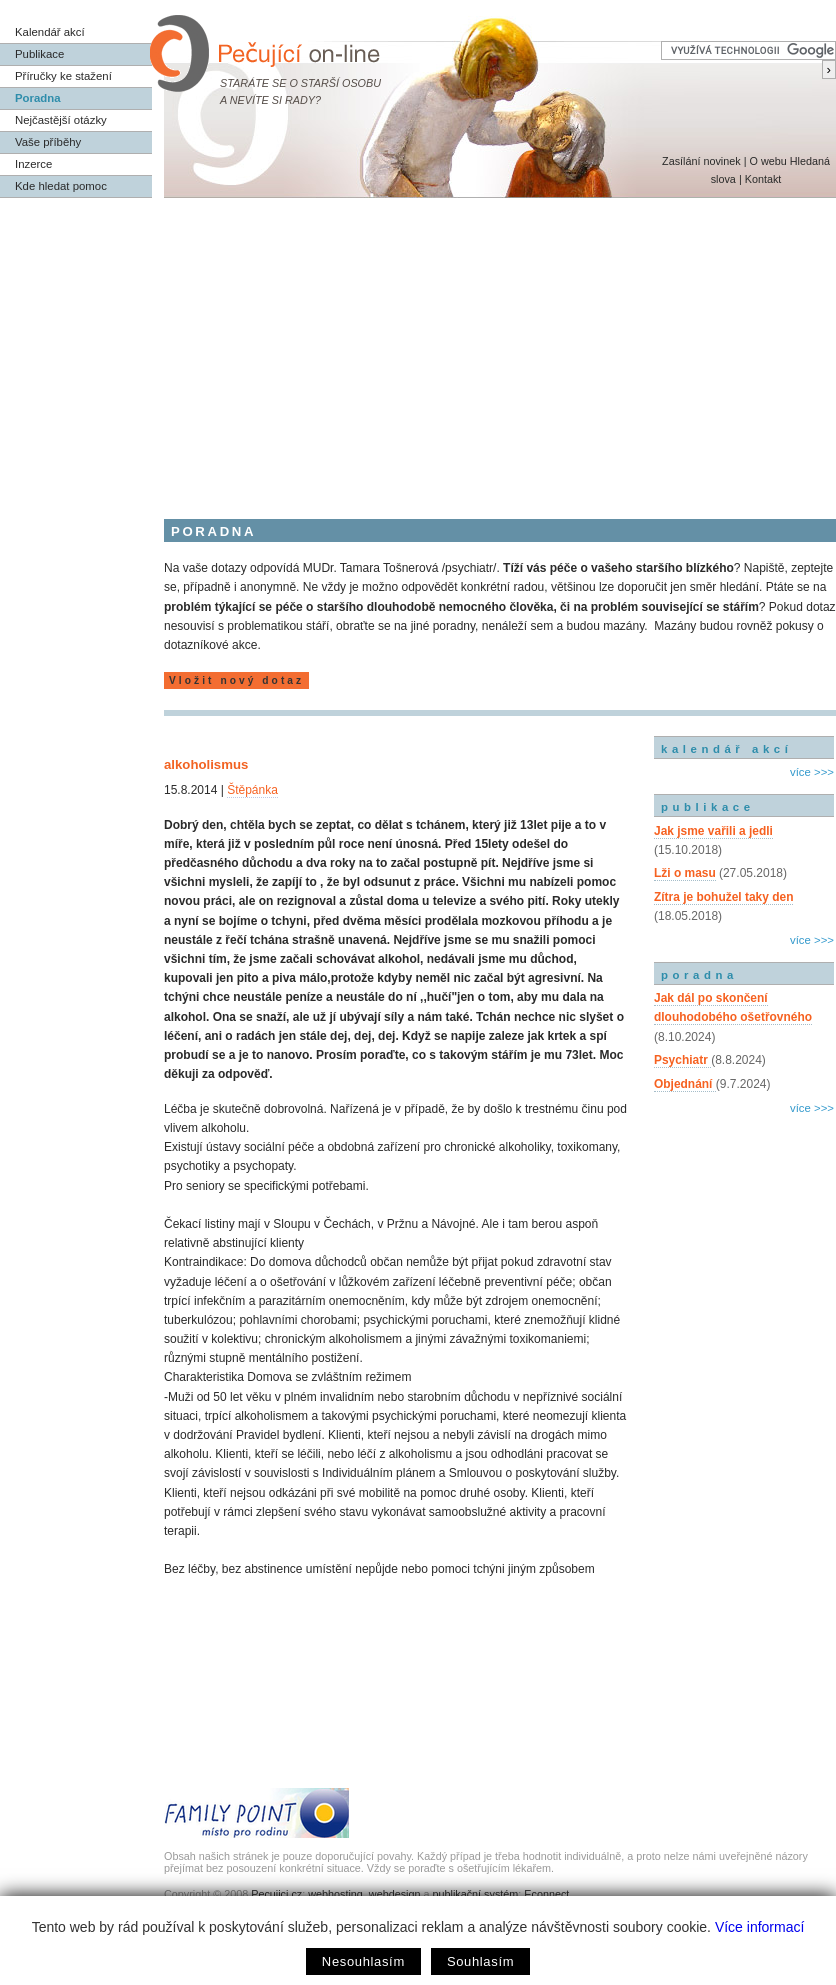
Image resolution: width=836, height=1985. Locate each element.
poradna (699, 975)
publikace (708, 807)
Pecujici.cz (276, 1894)
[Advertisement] (418, 348)
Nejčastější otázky (61, 120)
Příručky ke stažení (63, 76)
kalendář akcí (726, 749)
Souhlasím (480, 1961)
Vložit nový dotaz (236, 680)
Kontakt (763, 179)
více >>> (812, 772)
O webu (767, 161)
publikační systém (475, 1894)
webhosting (335, 1894)
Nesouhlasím (363, 1961)
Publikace (39, 54)
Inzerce (33, 164)
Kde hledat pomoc (61, 186)
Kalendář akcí (50, 32)
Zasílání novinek (701, 161)
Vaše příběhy (48, 142)
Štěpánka (252, 790)
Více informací (759, 1927)
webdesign (395, 1894)
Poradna (38, 98)
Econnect (546, 1894)
